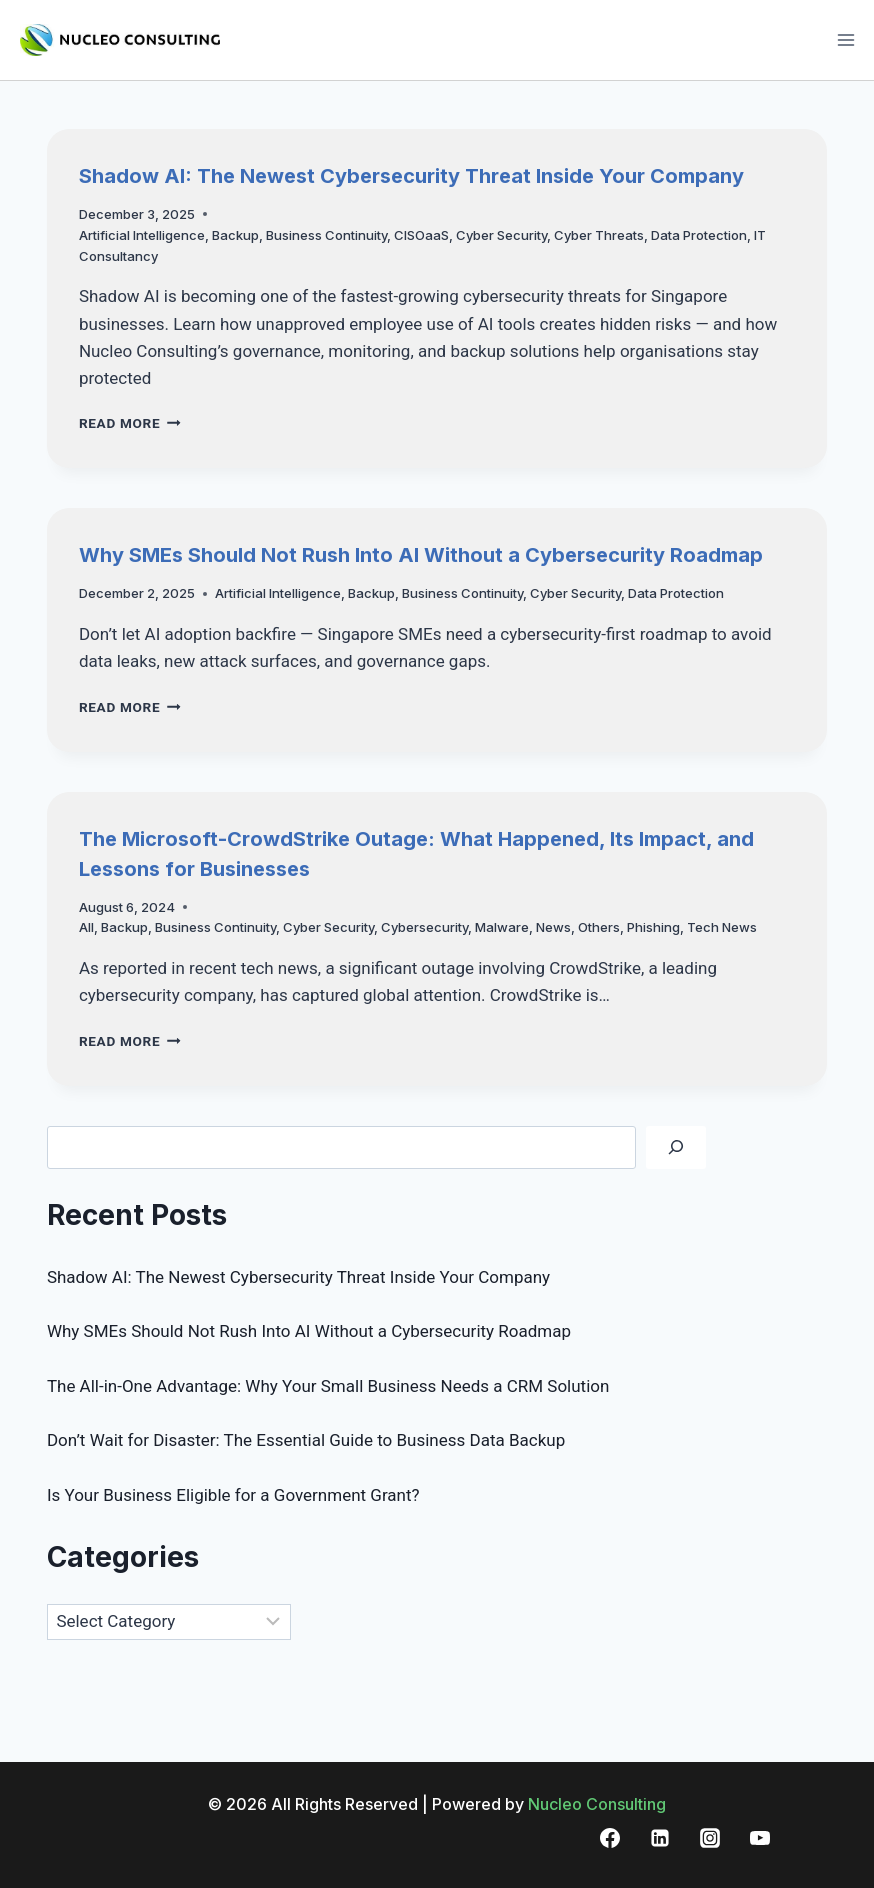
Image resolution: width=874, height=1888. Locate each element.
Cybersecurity (424, 927)
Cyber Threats (599, 235)
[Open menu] (845, 39)
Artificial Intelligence (142, 235)
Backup (235, 235)
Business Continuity (326, 235)
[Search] (676, 1147)
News (553, 927)
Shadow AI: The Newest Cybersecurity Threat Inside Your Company (411, 176)
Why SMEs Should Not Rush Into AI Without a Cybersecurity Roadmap (421, 555)
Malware (502, 927)
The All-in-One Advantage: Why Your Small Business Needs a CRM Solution (328, 1386)
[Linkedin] (660, 1838)
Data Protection (699, 235)
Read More (130, 423)
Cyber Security (501, 235)
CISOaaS (421, 235)
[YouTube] (760, 1838)
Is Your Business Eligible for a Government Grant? (233, 1495)
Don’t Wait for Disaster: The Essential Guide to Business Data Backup (306, 1440)
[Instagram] (710, 1838)
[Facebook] (610, 1838)
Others (599, 927)
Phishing (653, 927)
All (86, 927)
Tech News (722, 927)
